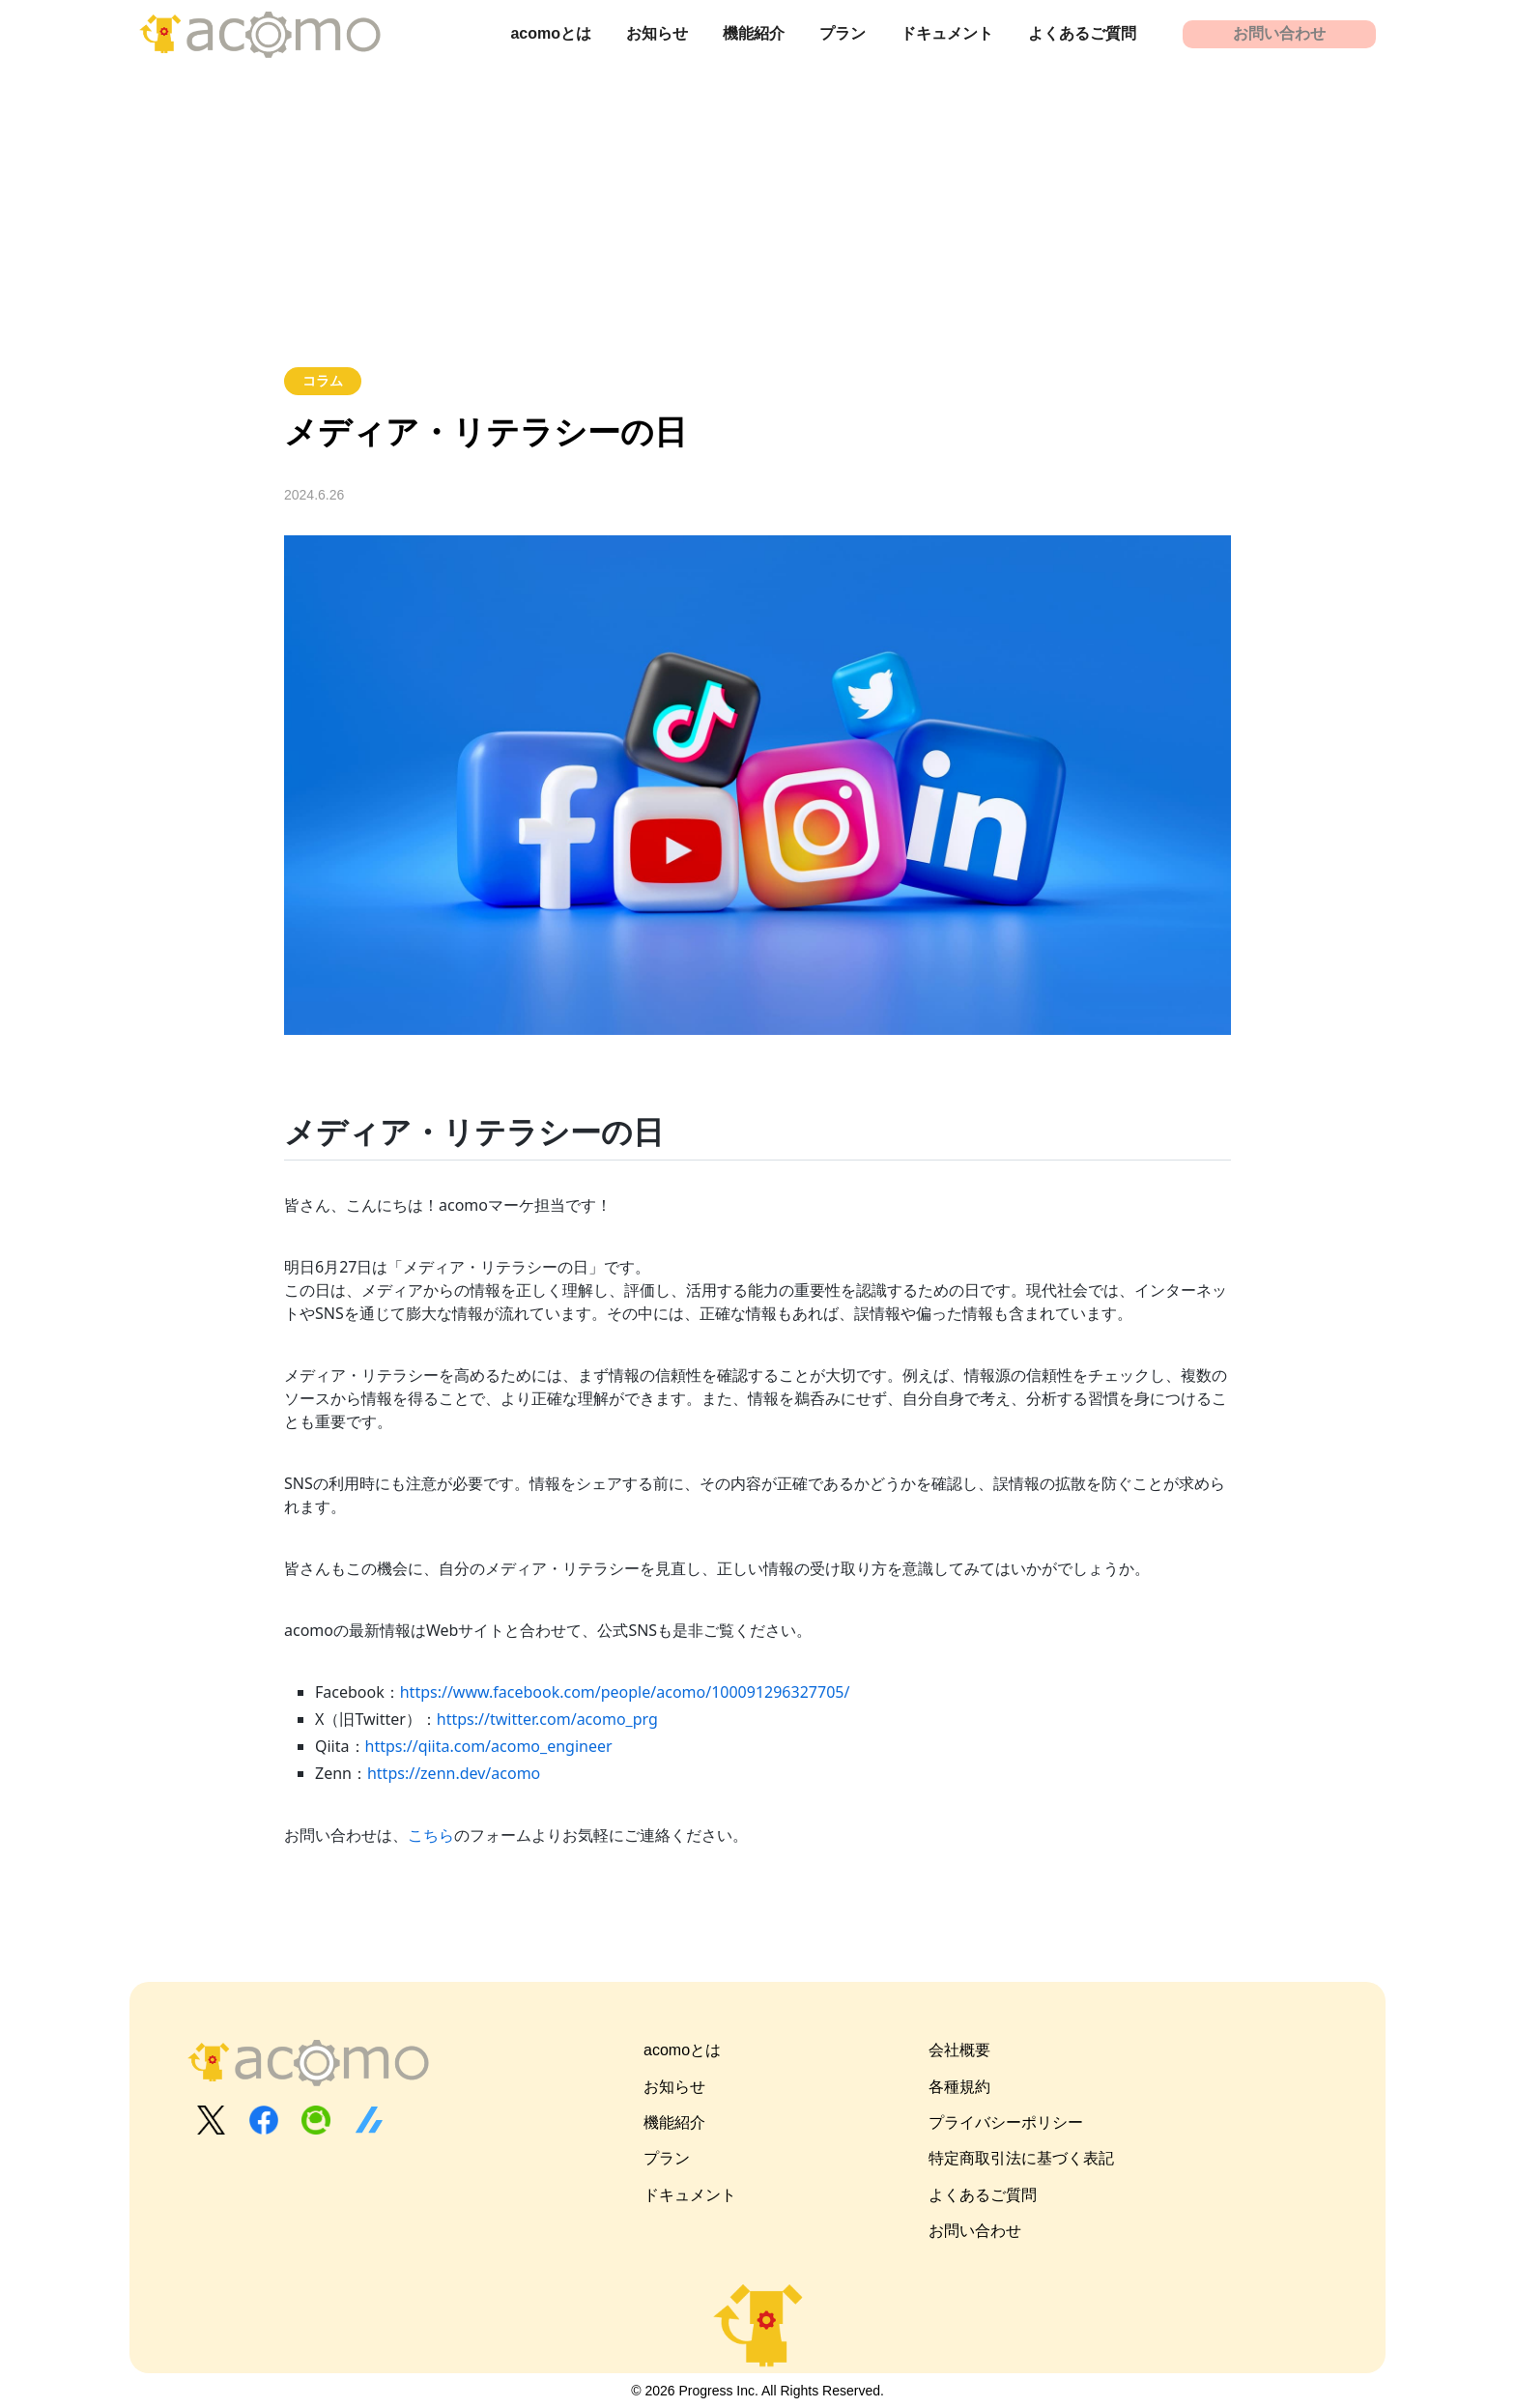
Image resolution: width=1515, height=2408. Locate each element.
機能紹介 (754, 33)
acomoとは (550, 33)
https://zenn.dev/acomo (453, 1773)
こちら (431, 1835)
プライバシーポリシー (1006, 2122)
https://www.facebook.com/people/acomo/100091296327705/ (625, 1692)
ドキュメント (946, 33)
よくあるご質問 (1082, 33)
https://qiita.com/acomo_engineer (489, 1746)
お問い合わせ (1279, 33)
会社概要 (959, 2050)
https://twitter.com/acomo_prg (547, 1719)
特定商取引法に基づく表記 (1021, 2158)
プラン (842, 33)
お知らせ (657, 33)
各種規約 (959, 2086)
